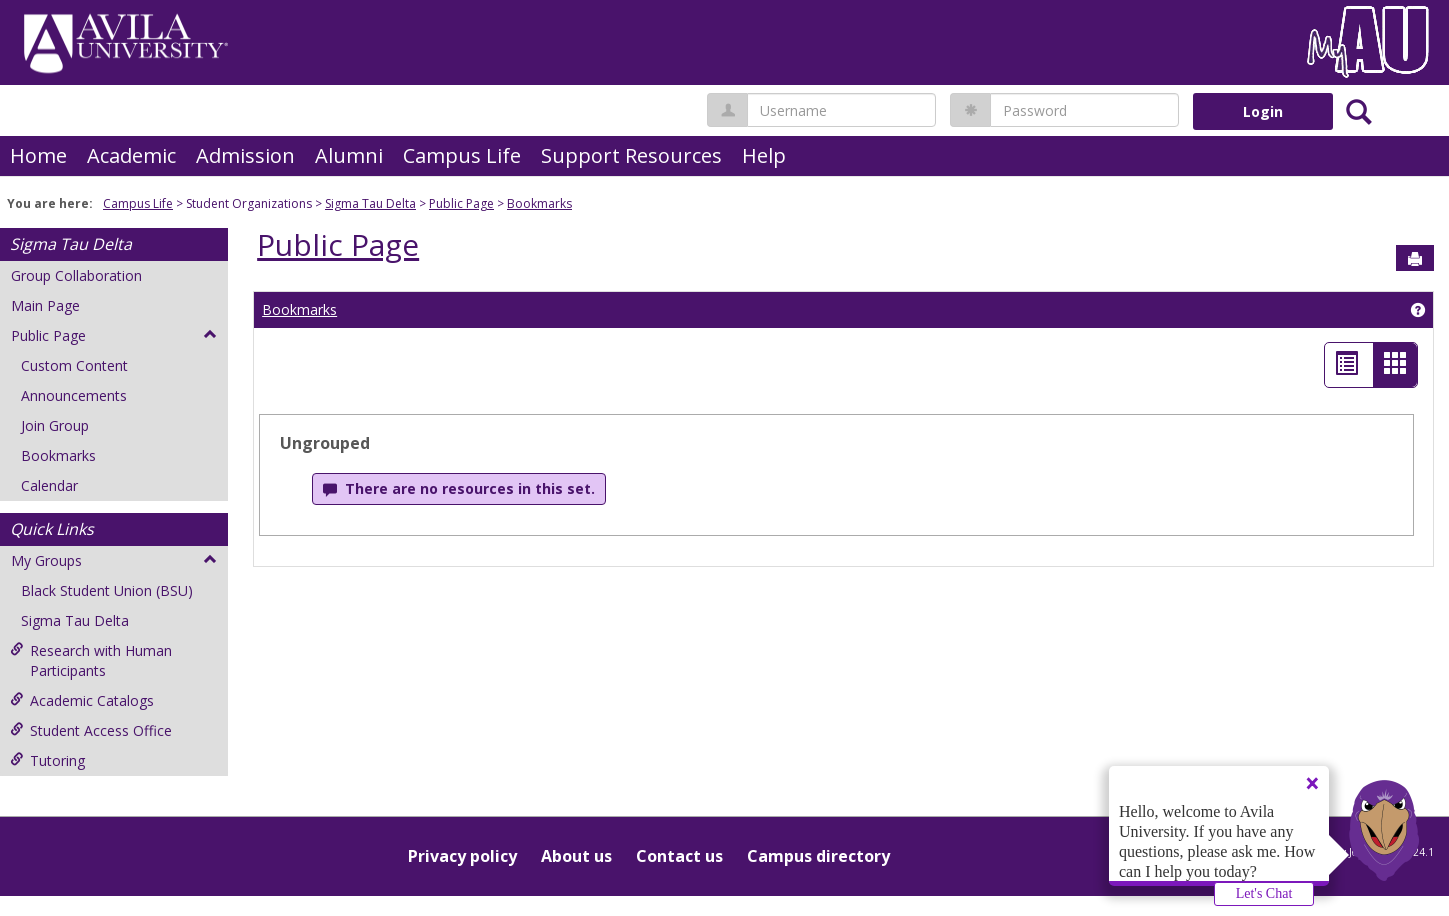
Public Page (461, 203)
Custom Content (74, 365)
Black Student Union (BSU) (107, 590)
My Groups (114, 560)
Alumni (349, 155)
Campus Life (462, 155)
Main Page (45, 305)
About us (576, 856)
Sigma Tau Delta (370, 203)
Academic (131, 155)
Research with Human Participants (91, 660)
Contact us (679, 856)
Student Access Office (91, 730)
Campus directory (818, 856)
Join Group (55, 425)
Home (38, 155)
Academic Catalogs (82, 700)
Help (764, 155)
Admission (245, 155)
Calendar (49, 485)
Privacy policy (462, 856)
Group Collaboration (76, 275)
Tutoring (47, 760)
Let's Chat (1264, 893)
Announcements (74, 395)
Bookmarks (539, 203)
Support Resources (631, 155)
